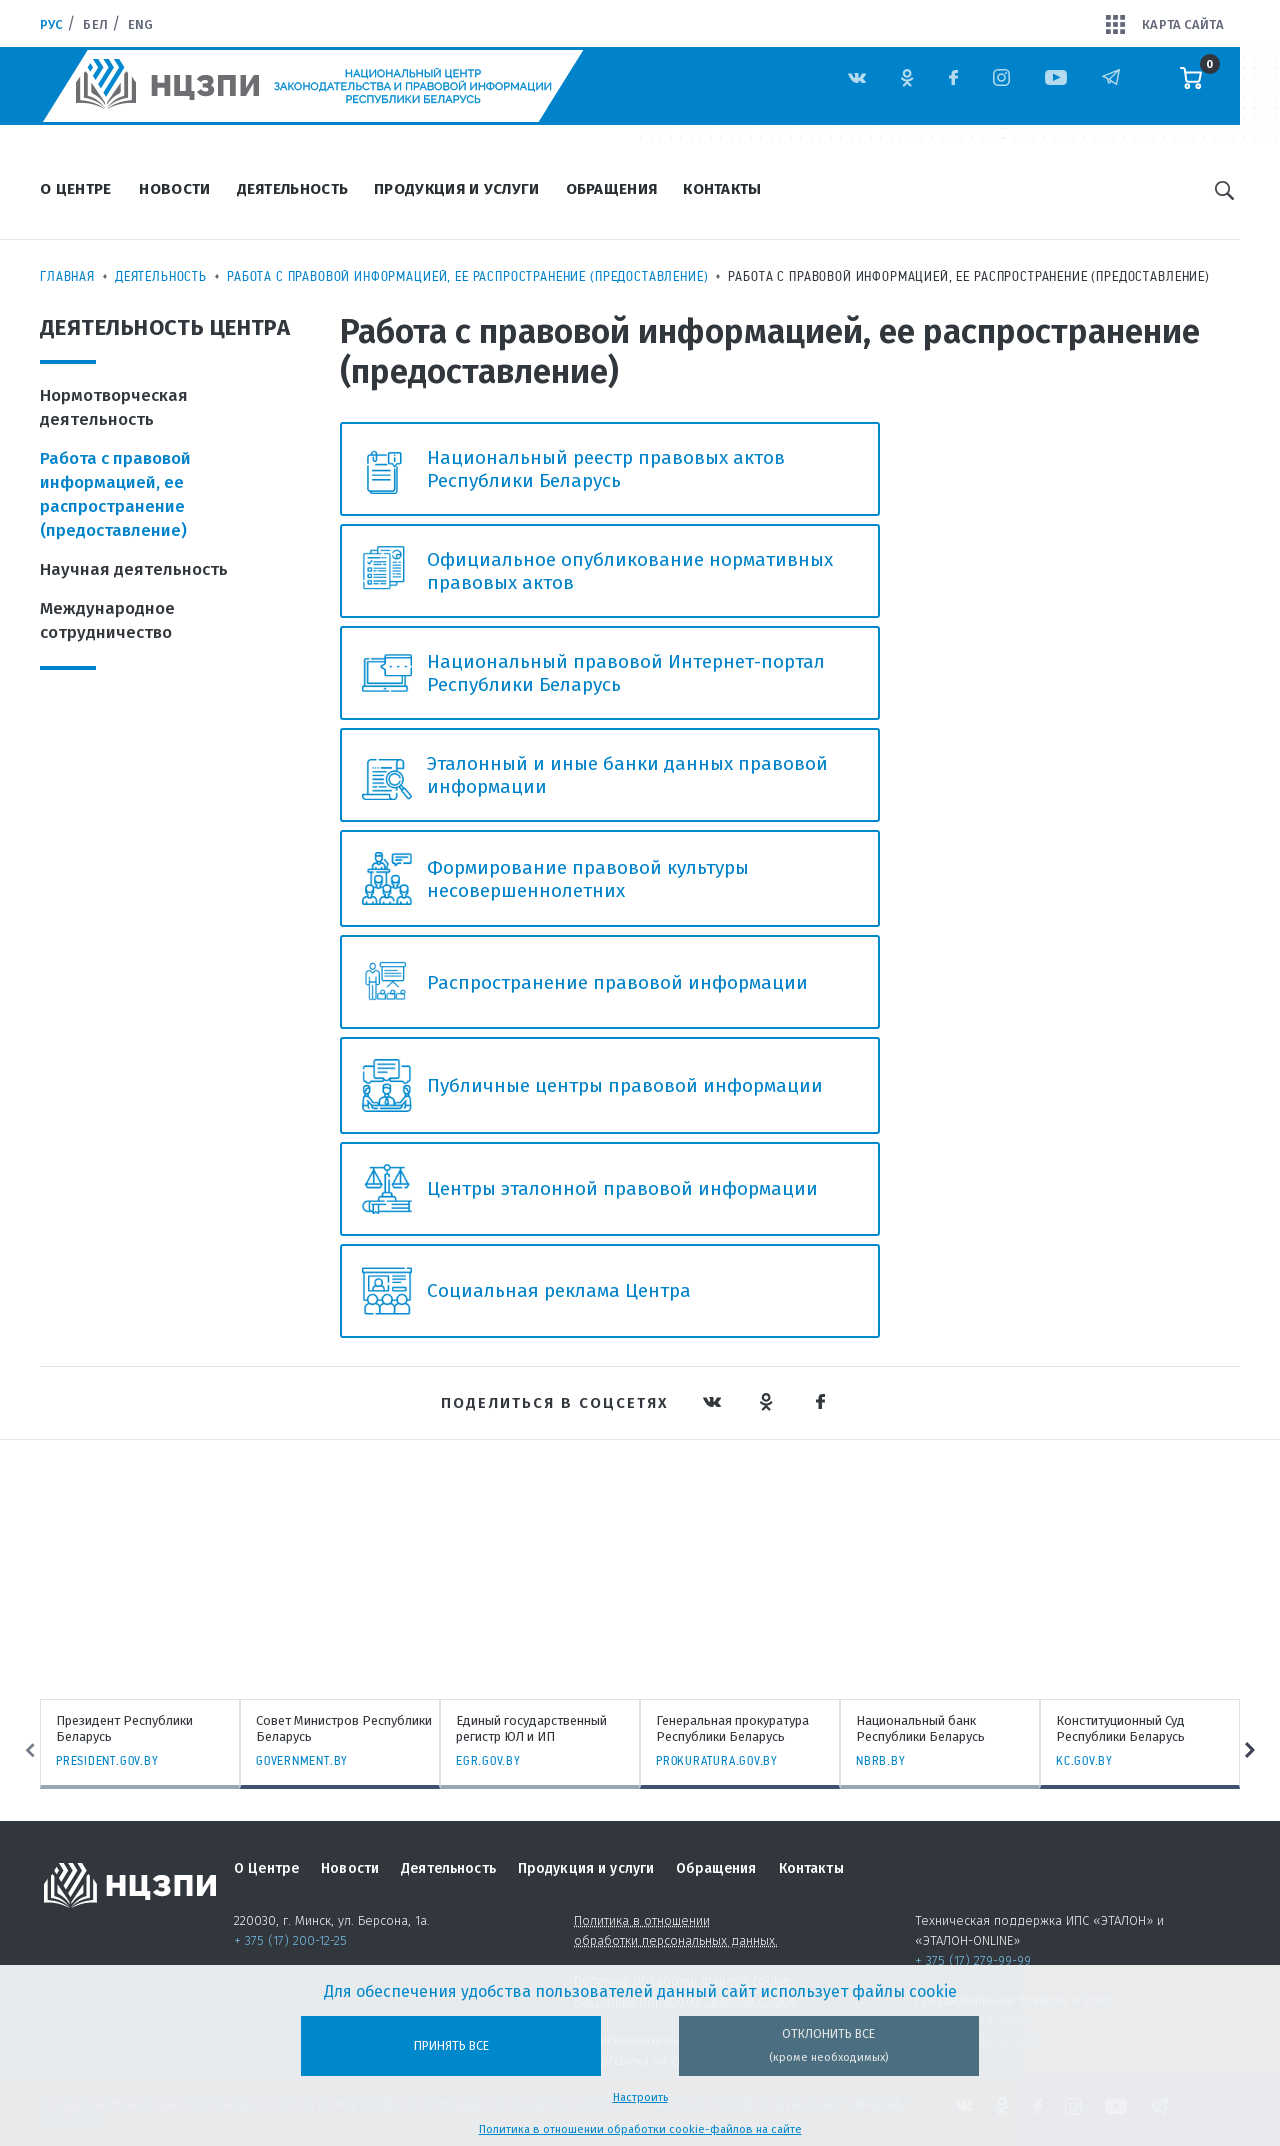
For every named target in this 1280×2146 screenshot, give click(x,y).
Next (1263, 1750)
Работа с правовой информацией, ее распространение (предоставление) (467, 276)
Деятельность (293, 189)
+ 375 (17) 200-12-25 (290, 1940)
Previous (17, 1750)
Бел (95, 24)
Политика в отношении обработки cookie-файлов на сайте (640, 2129)
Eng (140, 24)
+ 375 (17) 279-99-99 (973, 1960)
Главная (67, 276)
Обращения (612, 189)
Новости (174, 189)
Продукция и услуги (456, 189)
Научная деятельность (134, 569)
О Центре (75, 189)
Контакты (722, 189)
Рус (51, 24)
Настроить (640, 2097)
